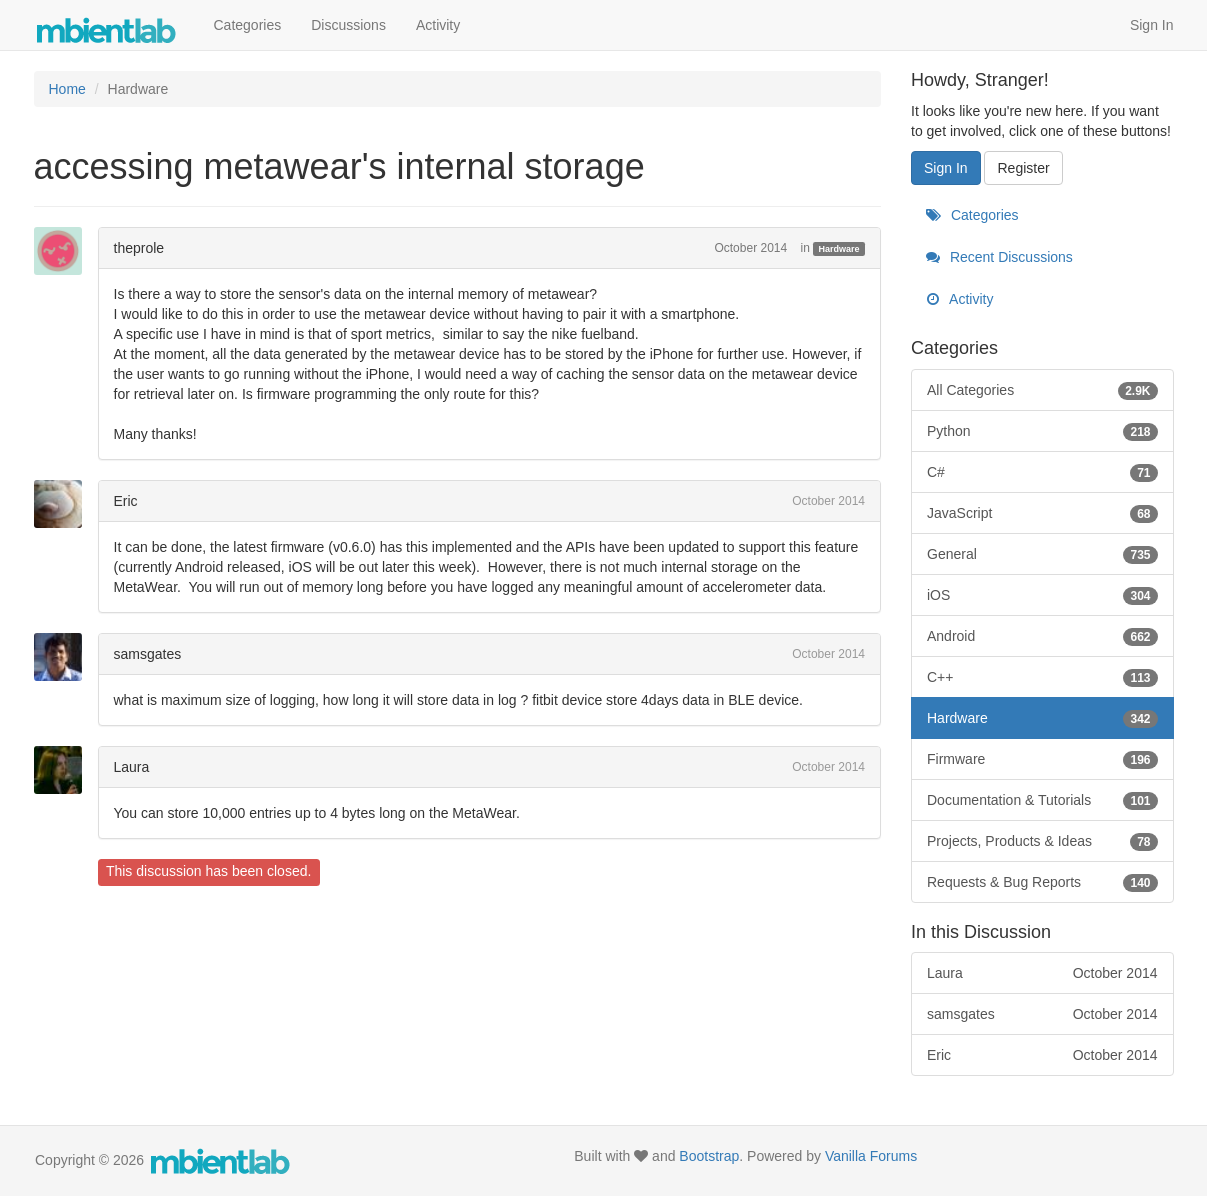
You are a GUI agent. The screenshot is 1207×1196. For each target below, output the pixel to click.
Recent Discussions (999, 257)
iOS (1042, 595)
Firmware (1042, 759)
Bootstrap (709, 1156)
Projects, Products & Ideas (1042, 841)
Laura (132, 767)
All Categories (1042, 390)
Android (1042, 636)
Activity (438, 25)
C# (1042, 472)
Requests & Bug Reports (1042, 882)
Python (1042, 431)
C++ (1042, 677)
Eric (126, 501)
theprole (139, 248)
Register (1023, 168)
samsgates (148, 654)
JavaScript (1042, 513)
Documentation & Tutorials (1042, 800)
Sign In (1152, 25)
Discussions (348, 25)
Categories (248, 25)
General (1042, 554)
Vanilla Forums (871, 1156)
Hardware (839, 249)
